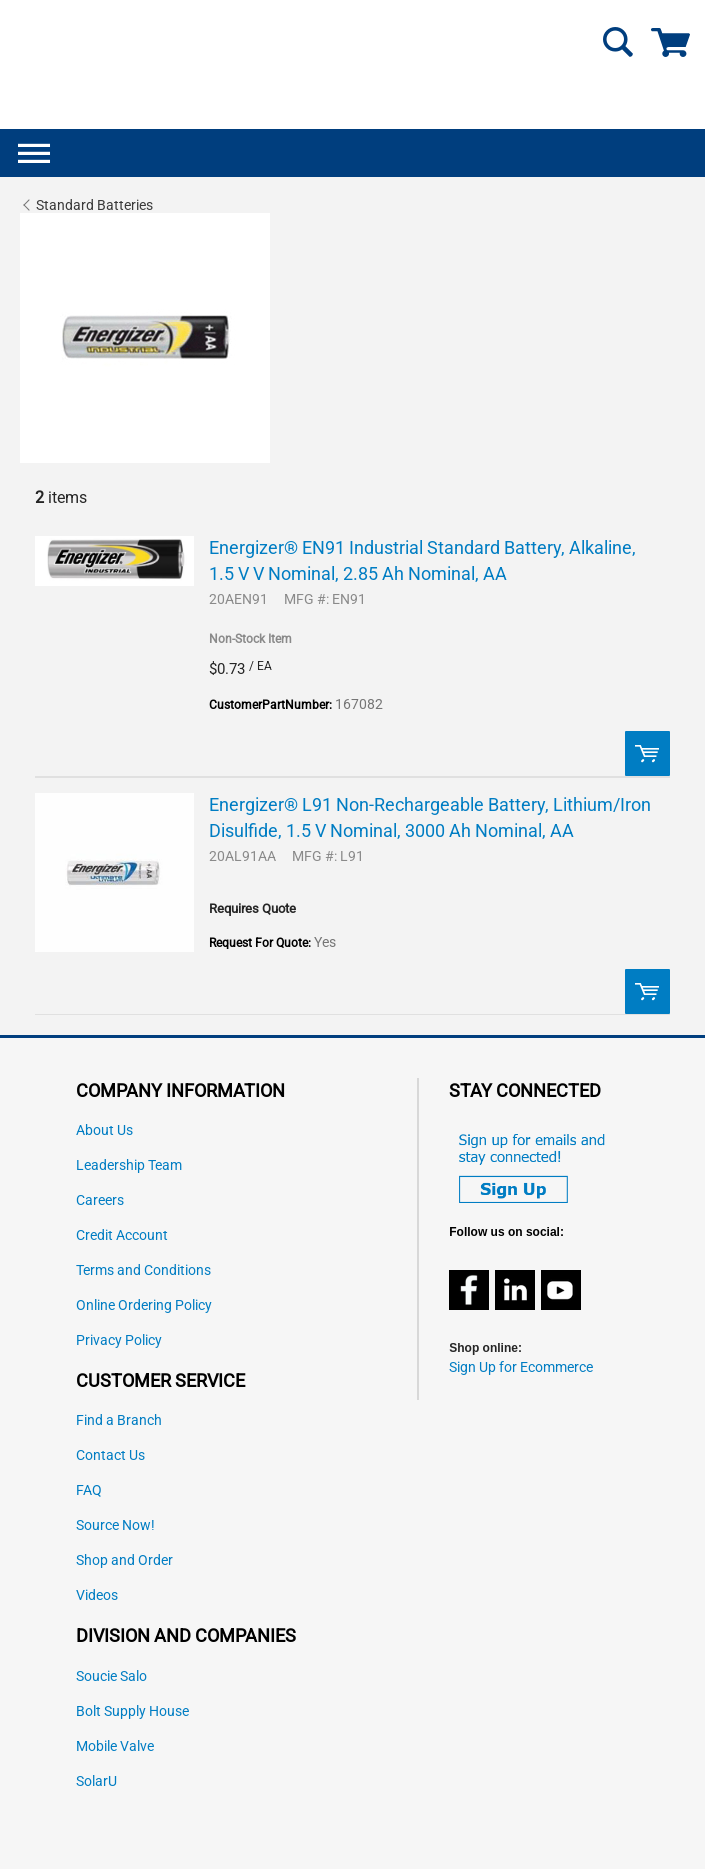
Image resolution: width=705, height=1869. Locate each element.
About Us (104, 1130)
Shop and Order (124, 1560)
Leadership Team (129, 1165)
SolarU (96, 1781)
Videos (97, 1595)
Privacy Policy (119, 1340)
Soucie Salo (111, 1676)
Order (647, 753)
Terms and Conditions (143, 1270)
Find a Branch (119, 1420)
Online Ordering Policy (144, 1305)
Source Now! (115, 1525)
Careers (100, 1200)
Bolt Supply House (132, 1711)
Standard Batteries (94, 205)
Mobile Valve (115, 1746)
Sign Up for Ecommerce (521, 1367)
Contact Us (110, 1455)
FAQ (89, 1490)
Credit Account (122, 1235)
